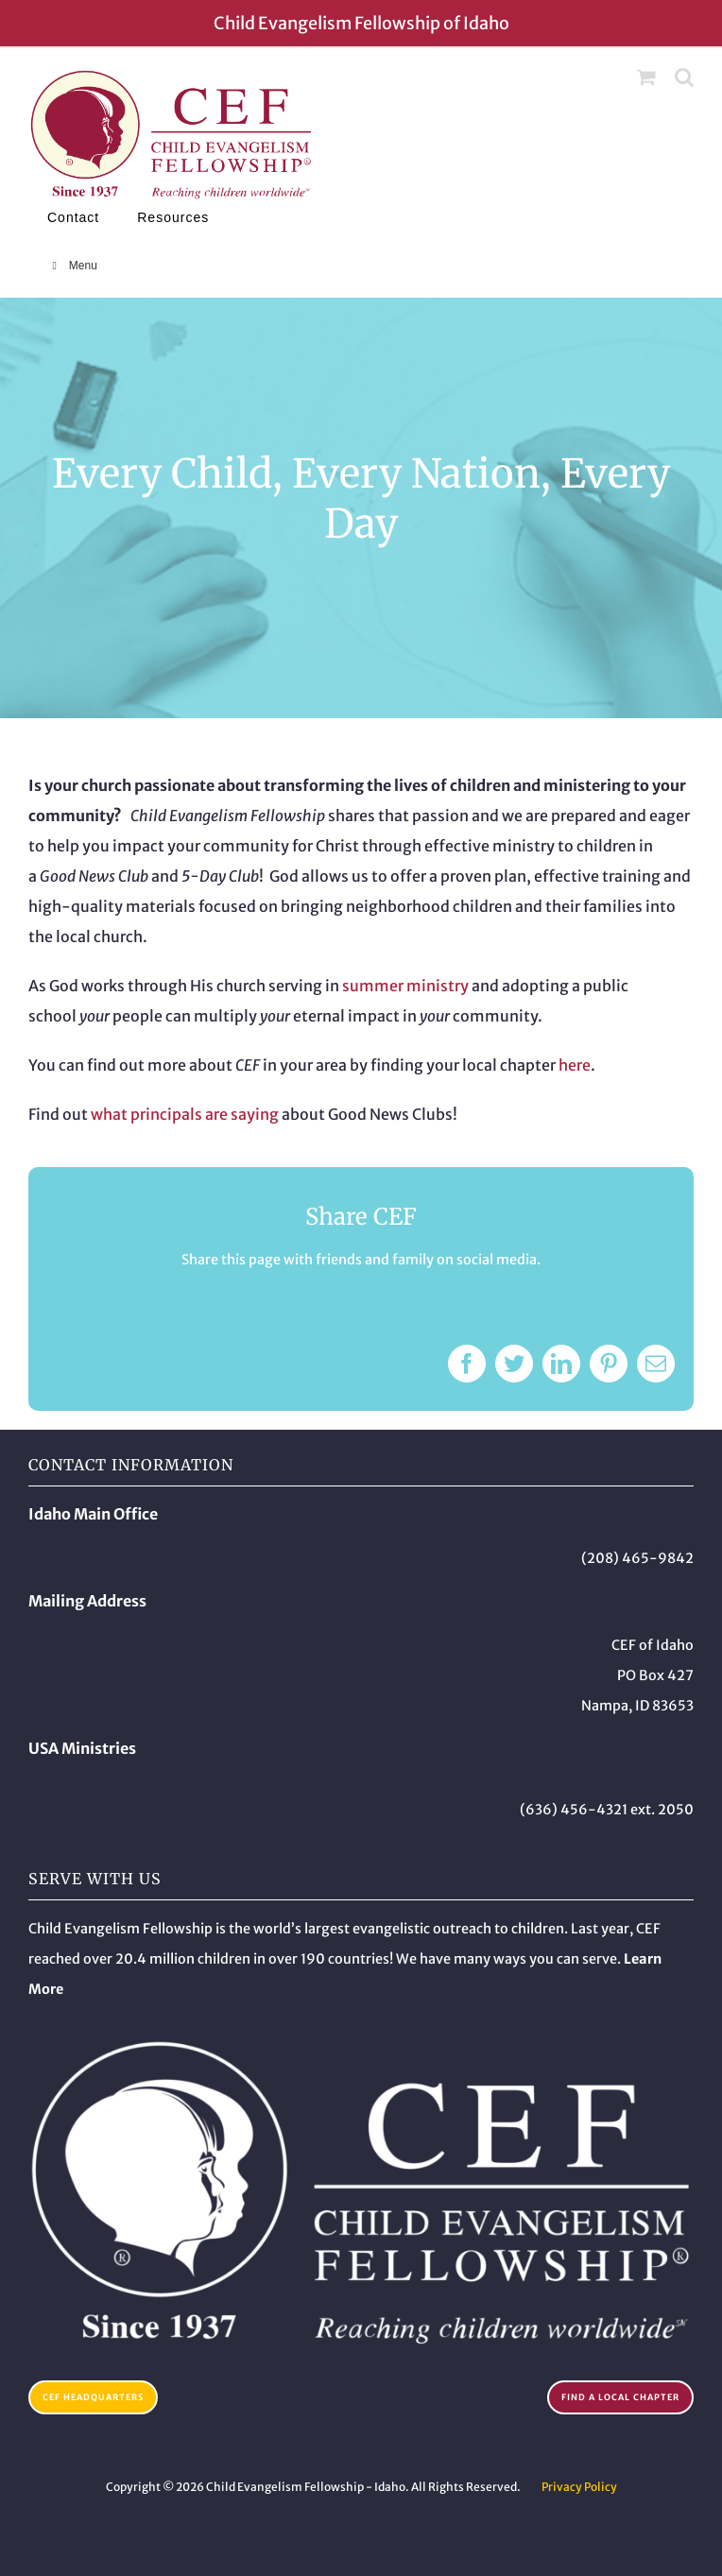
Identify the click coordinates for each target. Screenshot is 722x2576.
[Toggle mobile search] (684, 77)
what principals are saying (185, 1114)
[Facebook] (466, 1363)
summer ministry (405, 985)
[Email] (655, 1363)
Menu (72, 265)
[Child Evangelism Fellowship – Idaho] (361, 2044)
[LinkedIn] (561, 1363)
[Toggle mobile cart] (646, 77)
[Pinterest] (608, 1363)
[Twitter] (514, 1363)
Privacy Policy (579, 2487)
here (575, 1065)
